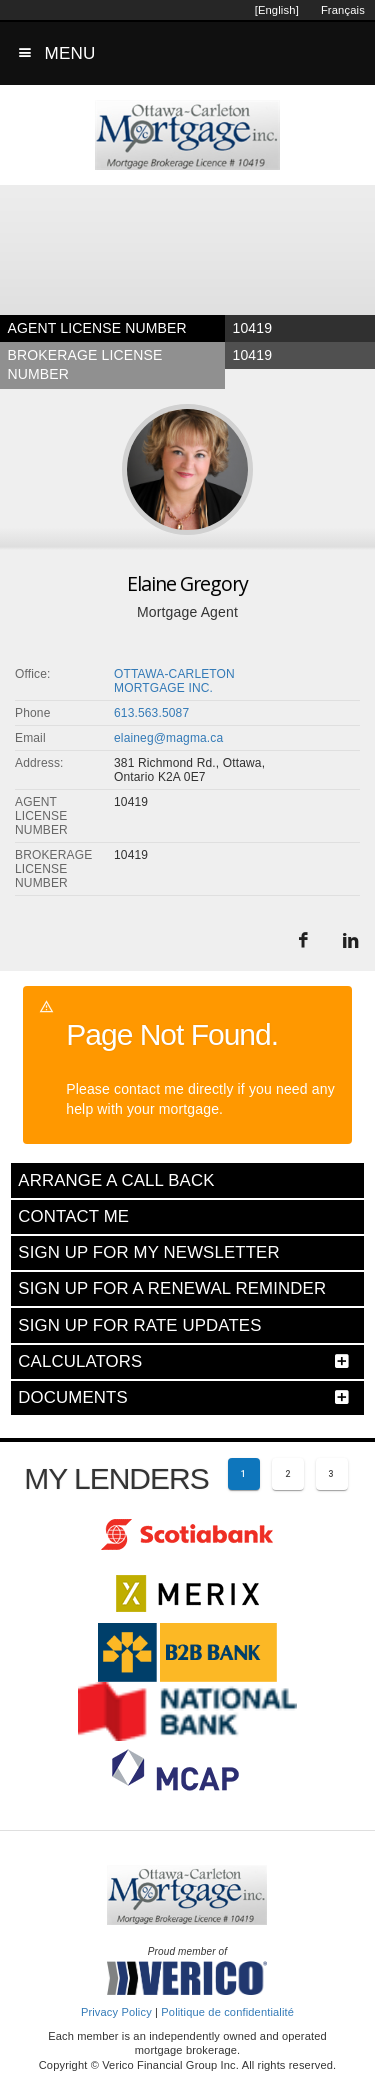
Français (343, 10)
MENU (70, 53)
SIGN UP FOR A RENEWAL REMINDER (172, 1288)
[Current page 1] (244, 1474)
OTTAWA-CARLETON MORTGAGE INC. (174, 681)
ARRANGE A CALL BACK (116, 1180)
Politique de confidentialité (227, 2012)
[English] (277, 10)
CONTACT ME (73, 1216)
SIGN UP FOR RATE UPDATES (139, 1325)
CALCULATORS (80, 1361)
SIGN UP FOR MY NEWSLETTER (148, 1252)
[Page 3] (332, 1474)
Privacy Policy (116, 2012)
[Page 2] (288, 1474)
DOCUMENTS (73, 1397)
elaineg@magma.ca (168, 738)
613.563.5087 (151, 713)
